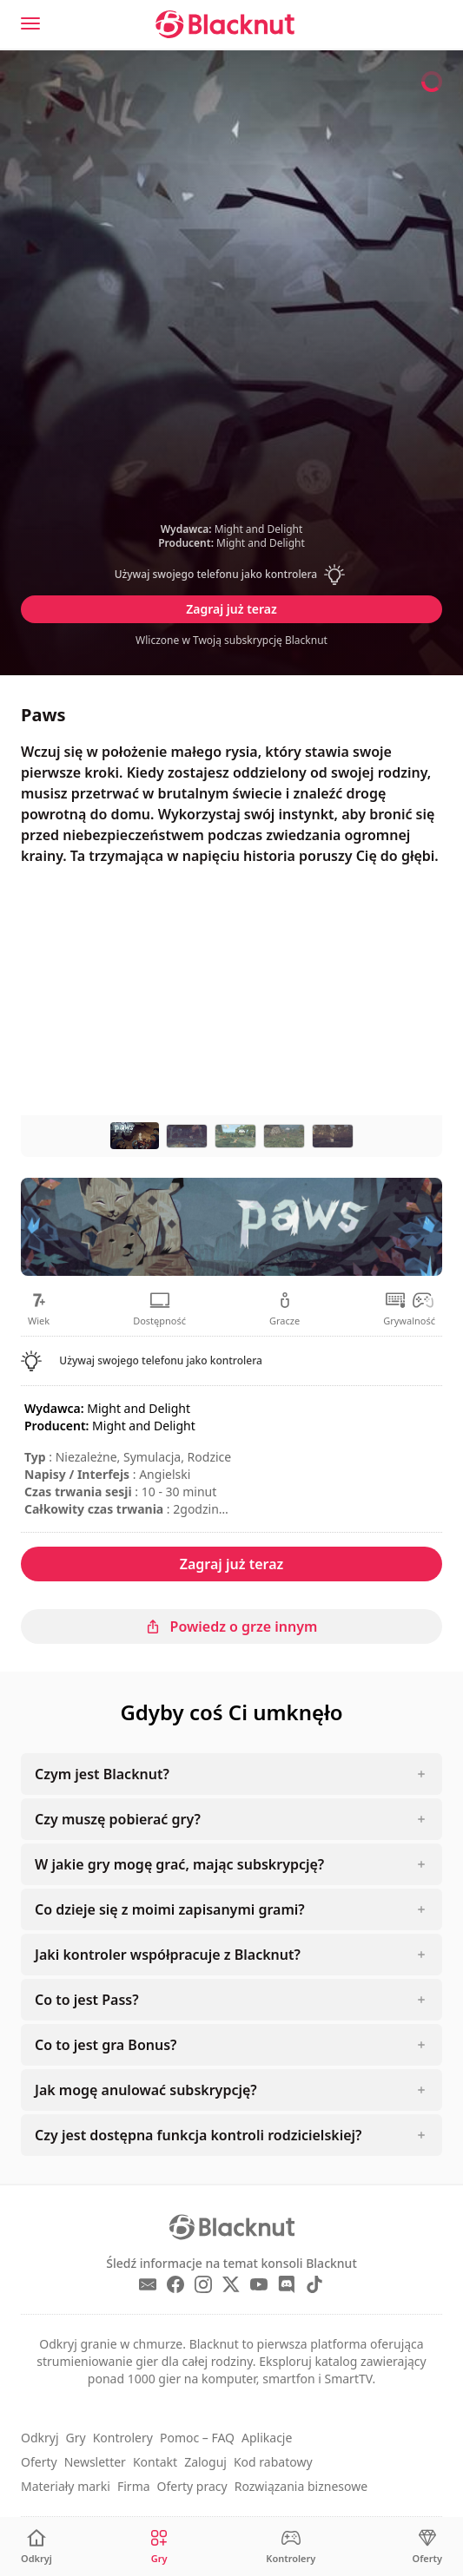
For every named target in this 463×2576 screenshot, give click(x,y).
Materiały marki (65, 2486)
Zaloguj (205, 2462)
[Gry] (159, 2546)
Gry (76, 2437)
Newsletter (95, 2462)
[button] (231, 574)
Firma (133, 2486)
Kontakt (155, 2462)
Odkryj (40, 2437)
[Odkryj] (36, 2546)
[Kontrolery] (290, 2546)
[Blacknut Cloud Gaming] (224, 24)
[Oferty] (427, 2546)
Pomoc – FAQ (197, 2437)
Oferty (39, 2462)
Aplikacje (266, 2437)
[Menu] (30, 23)
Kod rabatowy (273, 2462)
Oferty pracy (192, 2486)
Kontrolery (123, 2437)
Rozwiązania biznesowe (301, 2486)
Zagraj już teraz (231, 609)
